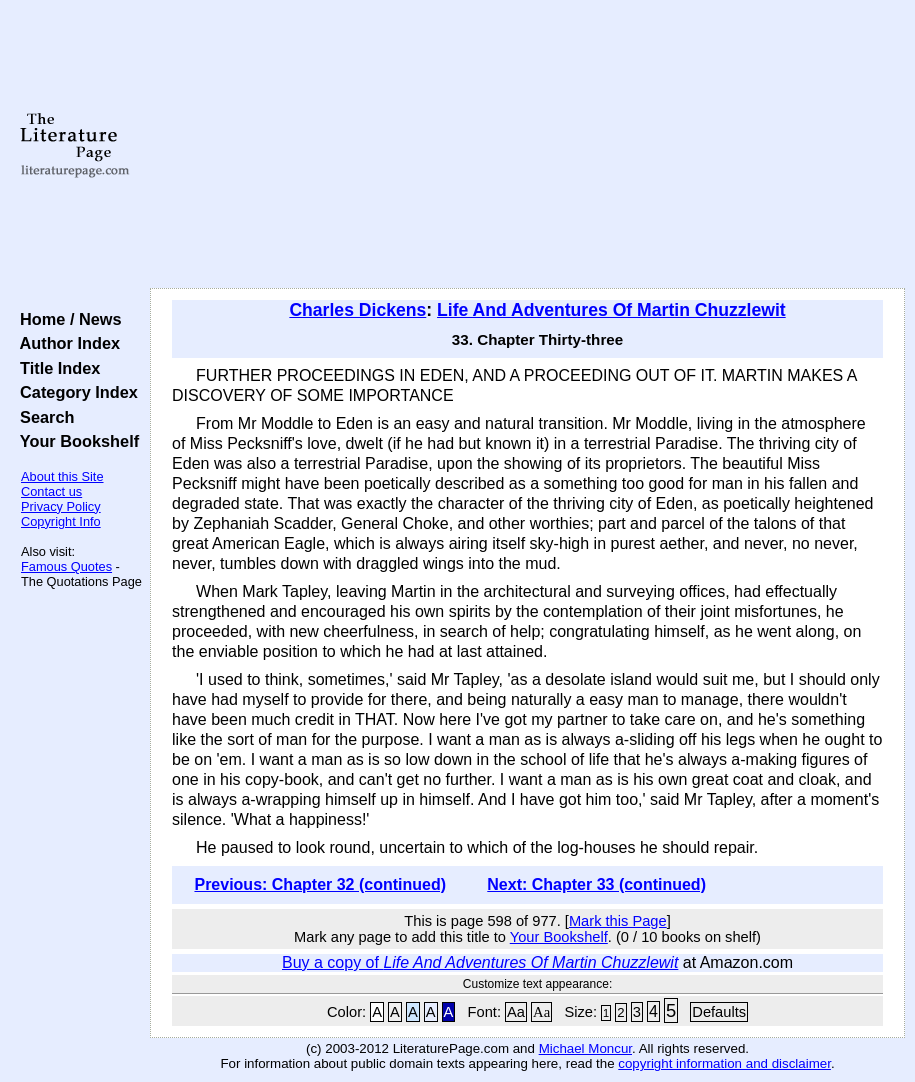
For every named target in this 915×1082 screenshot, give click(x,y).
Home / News (66, 319)
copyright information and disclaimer (724, 1063)
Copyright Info (61, 521)
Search (42, 417)
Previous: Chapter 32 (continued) (320, 884)
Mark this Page (618, 921)
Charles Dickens (357, 310)
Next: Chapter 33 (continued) (596, 884)
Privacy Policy (61, 506)
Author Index (65, 343)
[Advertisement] (527, 145)
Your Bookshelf (75, 441)
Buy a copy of (480, 962)
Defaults (719, 1012)
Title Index (55, 368)
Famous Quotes (66, 566)
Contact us (51, 491)
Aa (516, 1012)
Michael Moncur (585, 1048)
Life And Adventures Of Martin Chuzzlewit (611, 310)
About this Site (62, 476)
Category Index (74, 392)
